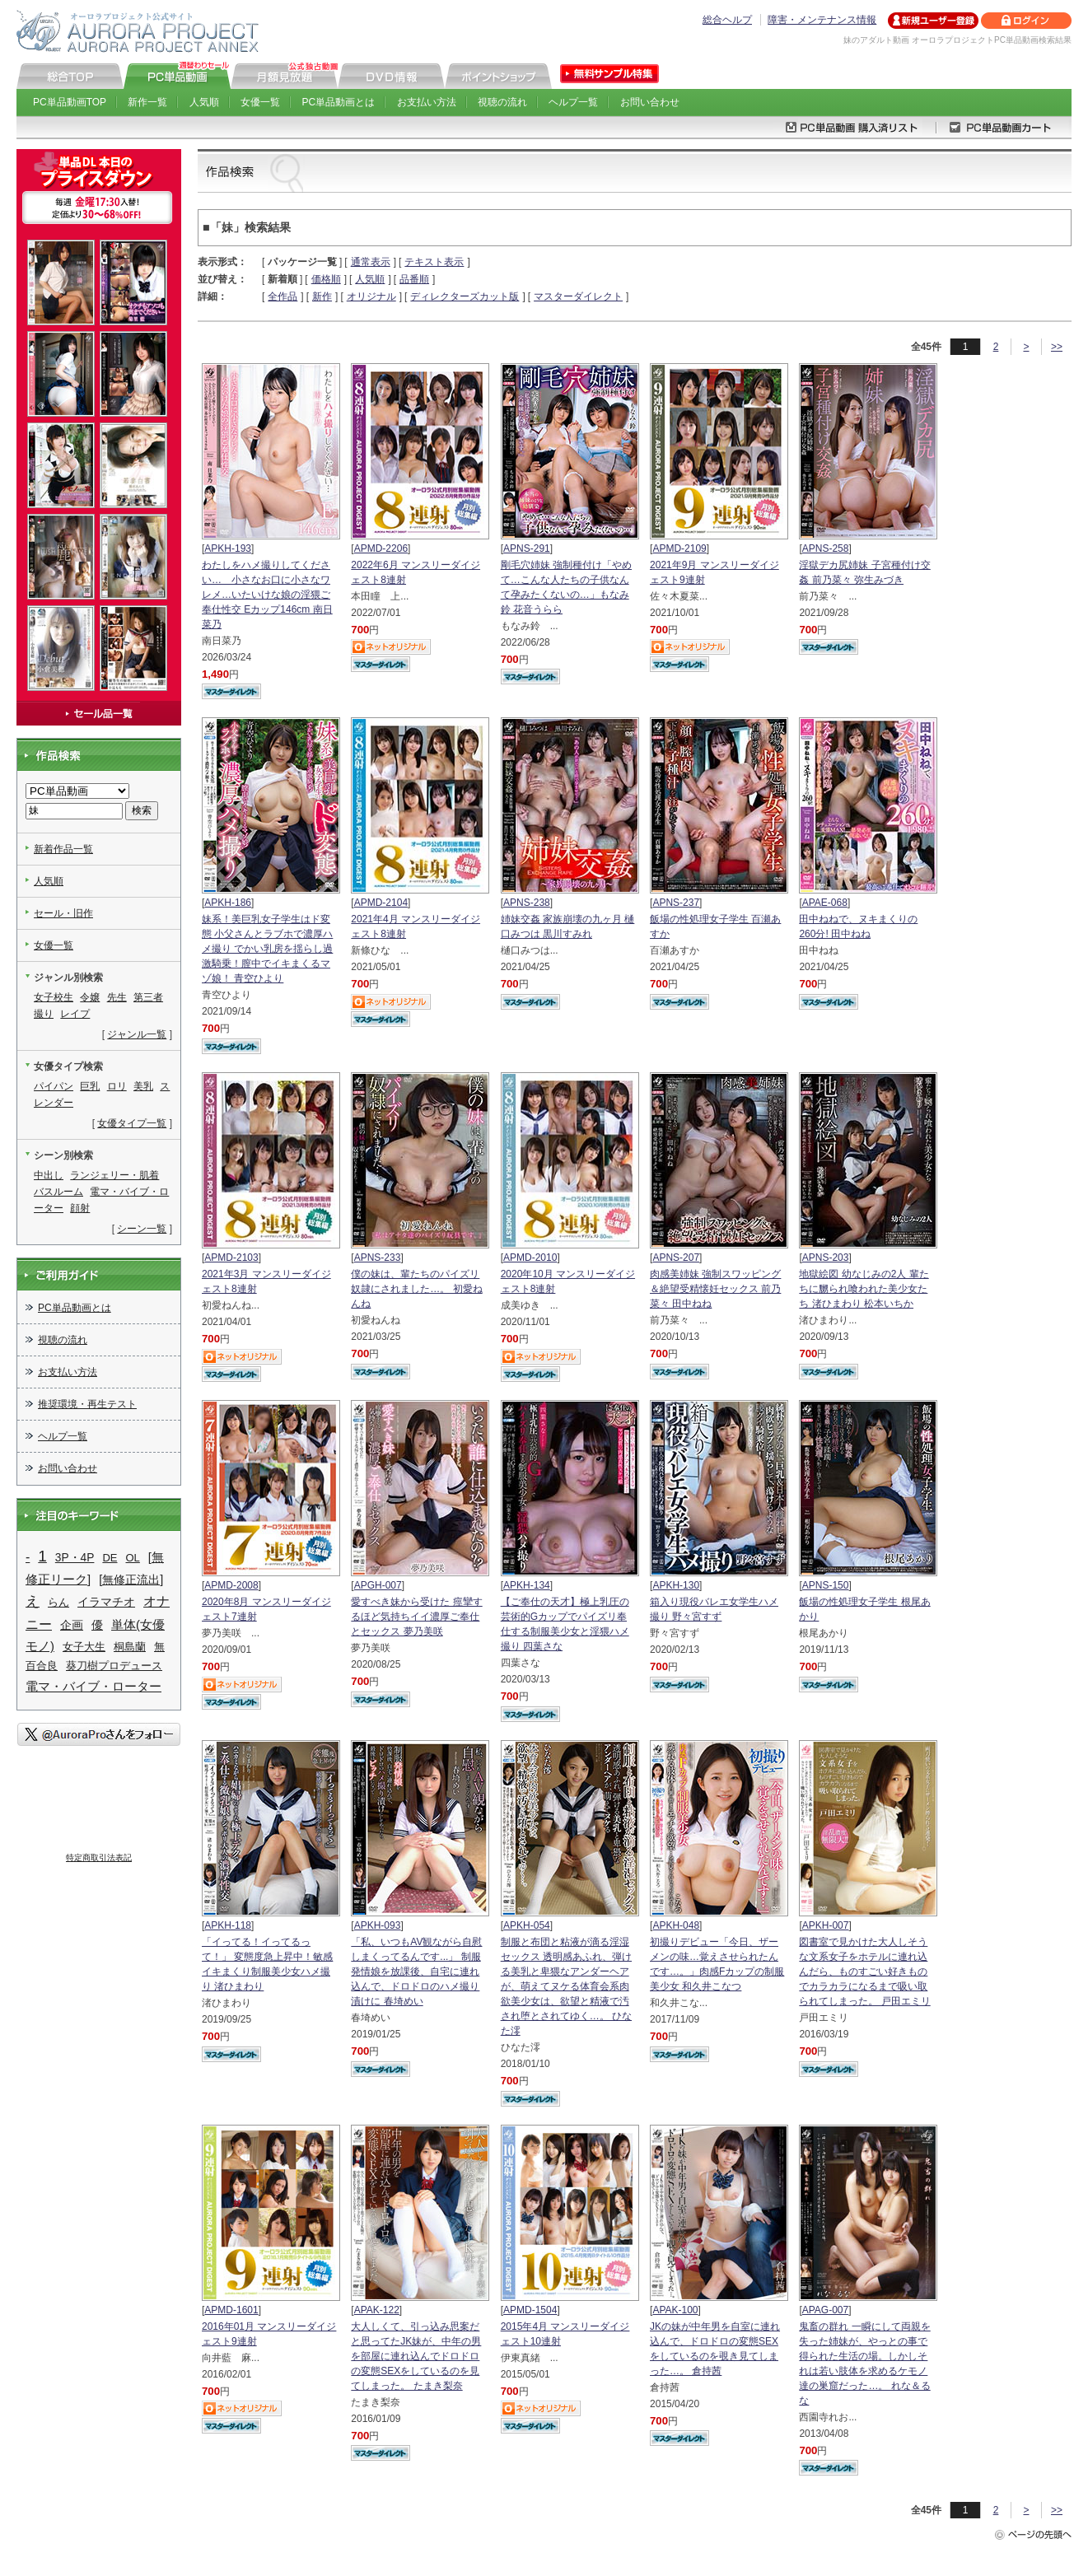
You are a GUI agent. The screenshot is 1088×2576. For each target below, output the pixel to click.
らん (58, 1602)
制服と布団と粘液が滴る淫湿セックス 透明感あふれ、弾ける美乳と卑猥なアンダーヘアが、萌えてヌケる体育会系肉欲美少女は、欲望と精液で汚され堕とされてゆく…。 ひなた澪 (566, 1986)
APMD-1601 (231, 2310)
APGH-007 (378, 1585)
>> (1056, 346)
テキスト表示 (434, 262)
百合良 (42, 1665)
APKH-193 (227, 548)
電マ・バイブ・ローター (93, 1686)
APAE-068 (825, 902)
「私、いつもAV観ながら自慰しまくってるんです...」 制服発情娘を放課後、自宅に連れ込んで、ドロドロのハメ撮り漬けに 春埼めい (416, 1971)
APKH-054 (526, 1925)
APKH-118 (227, 1925)
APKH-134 (526, 1585)
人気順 (204, 102)
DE (109, 1558)
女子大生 (84, 1646)
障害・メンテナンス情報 (822, 20)
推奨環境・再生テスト (87, 1404)
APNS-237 (675, 902)
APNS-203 (825, 1257)
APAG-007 (825, 2310)
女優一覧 (260, 102)
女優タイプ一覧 (131, 1123)
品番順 (414, 279)
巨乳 (90, 1086)
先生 (117, 997)
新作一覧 (147, 102)
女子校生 (53, 997)
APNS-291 (526, 548)
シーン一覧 (141, 1228)
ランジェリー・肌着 (114, 1175)
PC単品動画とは (339, 102)
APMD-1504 (530, 2310)
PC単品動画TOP (69, 102)
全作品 (282, 296)
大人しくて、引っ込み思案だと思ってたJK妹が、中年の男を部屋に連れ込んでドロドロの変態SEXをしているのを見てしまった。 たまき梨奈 (416, 2356)
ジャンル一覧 (136, 1034)
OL (133, 1558)
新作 (322, 296)
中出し (48, 1175)
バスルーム (58, 1191)
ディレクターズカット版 (464, 296)
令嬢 (90, 997)
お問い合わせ (649, 102)
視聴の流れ (502, 102)
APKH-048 (675, 1925)
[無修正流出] (131, 1579)
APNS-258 (825, 548)
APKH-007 (825, 1925)
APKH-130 (675, 1585)
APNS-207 (675, 1257)
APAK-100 (675, 2310)
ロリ (117, 1086)
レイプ (75, 1014)
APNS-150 (825, 1585)
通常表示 (370, 262)
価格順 (326, 279)
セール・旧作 (63, 913)
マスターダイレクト (578, 296)
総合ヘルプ (727, 20)
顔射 (80, 1208)
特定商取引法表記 (99, 1857)
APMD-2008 (231, 1585)
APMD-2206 (381, 548)
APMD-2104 (381, 902)
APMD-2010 (530, 1257)
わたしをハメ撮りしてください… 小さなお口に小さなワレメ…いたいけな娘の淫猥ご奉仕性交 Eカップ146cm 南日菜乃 (267, 594)
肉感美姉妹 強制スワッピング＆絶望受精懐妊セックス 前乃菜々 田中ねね (715, 1288)
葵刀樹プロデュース (114, 1665)
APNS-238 (526, 902)
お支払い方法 (426, 102)
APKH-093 (377, 1925)
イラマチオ (106, 1601)
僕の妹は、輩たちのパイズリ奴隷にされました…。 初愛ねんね (416, 1288)
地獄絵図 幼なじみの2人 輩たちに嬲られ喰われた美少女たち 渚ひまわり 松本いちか (863, 1288)
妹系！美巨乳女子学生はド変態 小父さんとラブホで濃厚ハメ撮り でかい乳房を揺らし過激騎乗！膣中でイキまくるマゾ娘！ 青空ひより (267, 948)
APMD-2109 (679, 548)
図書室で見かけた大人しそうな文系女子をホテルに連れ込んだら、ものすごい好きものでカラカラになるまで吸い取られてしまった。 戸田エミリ (864, 1971)
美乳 (143, 1086)
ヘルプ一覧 (573, 102)
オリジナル (371, 296)
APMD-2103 (231, 1257)
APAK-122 (376, 2310)
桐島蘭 (130, 1646)
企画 (71, 1625)
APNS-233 (377, 1257)
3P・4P (75, 1558)
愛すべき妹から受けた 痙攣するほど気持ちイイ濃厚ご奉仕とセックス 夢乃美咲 (416, 1616)
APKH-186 (227, 902)
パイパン (53, 1086)
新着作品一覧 (63, 849)
